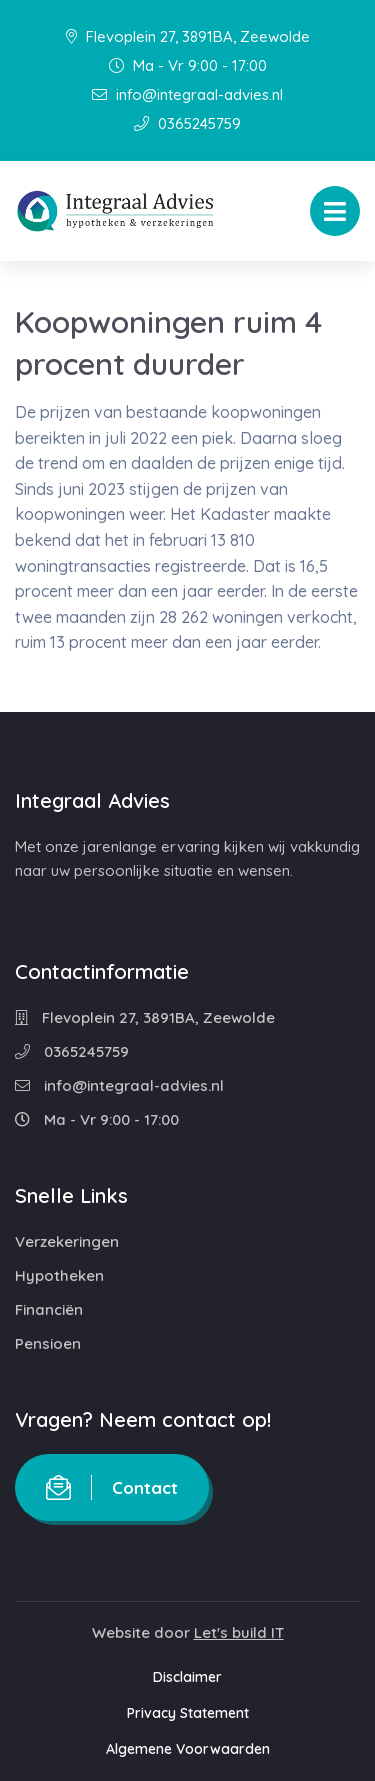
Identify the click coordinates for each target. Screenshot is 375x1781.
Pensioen (48, 1343)
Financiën (49, 1309)
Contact (112, 1487)
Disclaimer (187, 1677)
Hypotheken (59, 1275)
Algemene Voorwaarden (188, 1749)
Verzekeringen (67, 1241)
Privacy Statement (188, 1713)
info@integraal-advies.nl (187, 94)
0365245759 (187, 123)
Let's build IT (239, 1632)
